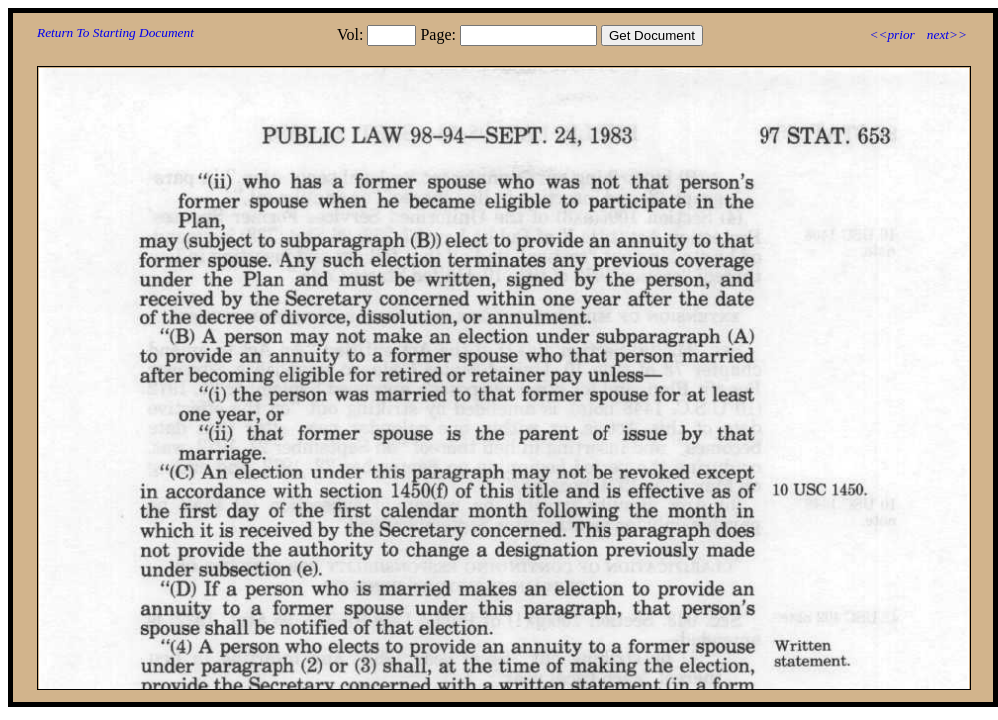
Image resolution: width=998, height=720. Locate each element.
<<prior (891, 34)
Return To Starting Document (115, 32)
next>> (947, 34)
